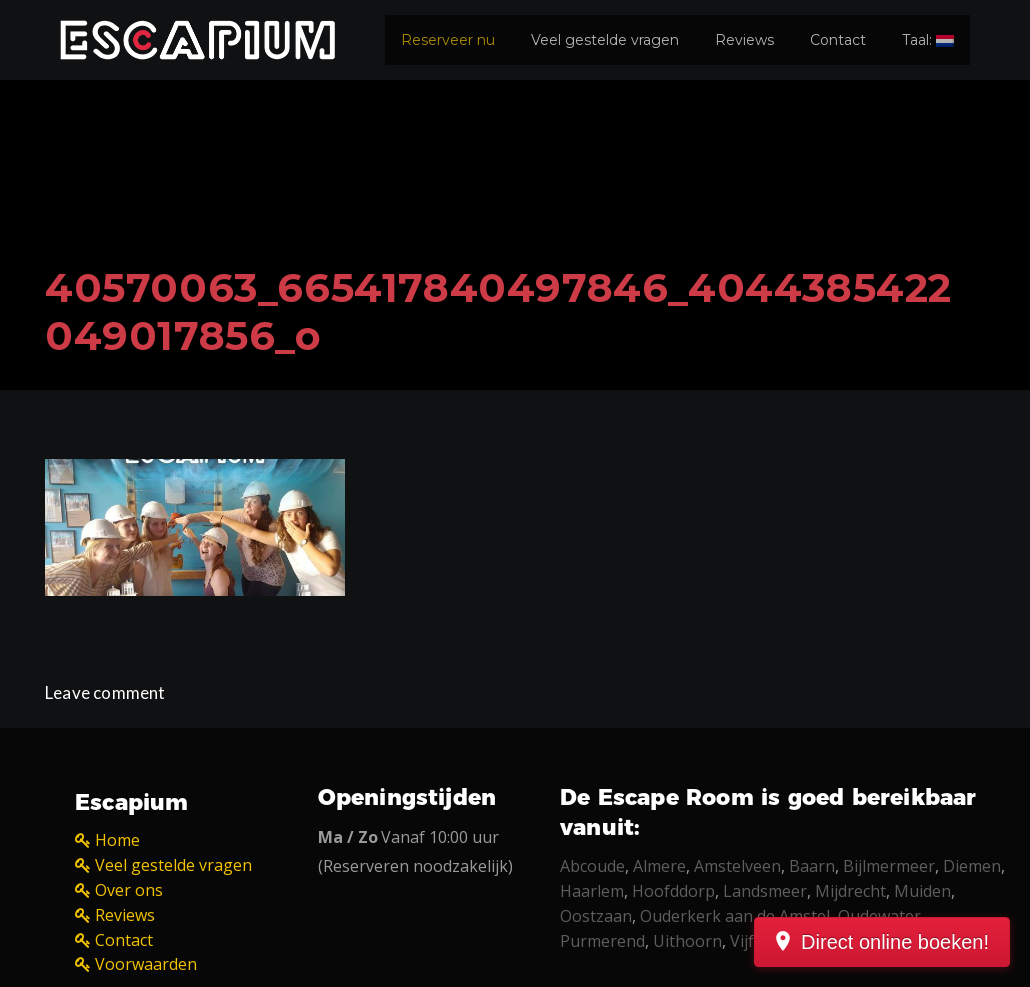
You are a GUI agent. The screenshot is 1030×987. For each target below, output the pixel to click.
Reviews (744, 40)
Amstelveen (737, 866)
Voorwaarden (146, 964)
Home (117, 840)
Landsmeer (765, 891)
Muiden (922, 891)
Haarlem (592, 891)
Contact (838, 40)
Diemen (972, 866)
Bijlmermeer (889, 866)
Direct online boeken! (895, 942)
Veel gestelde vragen (605, 40)
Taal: (928, 40)
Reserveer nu (448, 40)
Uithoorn (687, 941)
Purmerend (602, 941)
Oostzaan (596, 916)
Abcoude (592, 866)
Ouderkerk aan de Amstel (735, 916)
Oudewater (879, 916)
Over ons (129, 890)
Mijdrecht (850, 891)
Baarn (812, 866)
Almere (659, 866)
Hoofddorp (673, 891)
